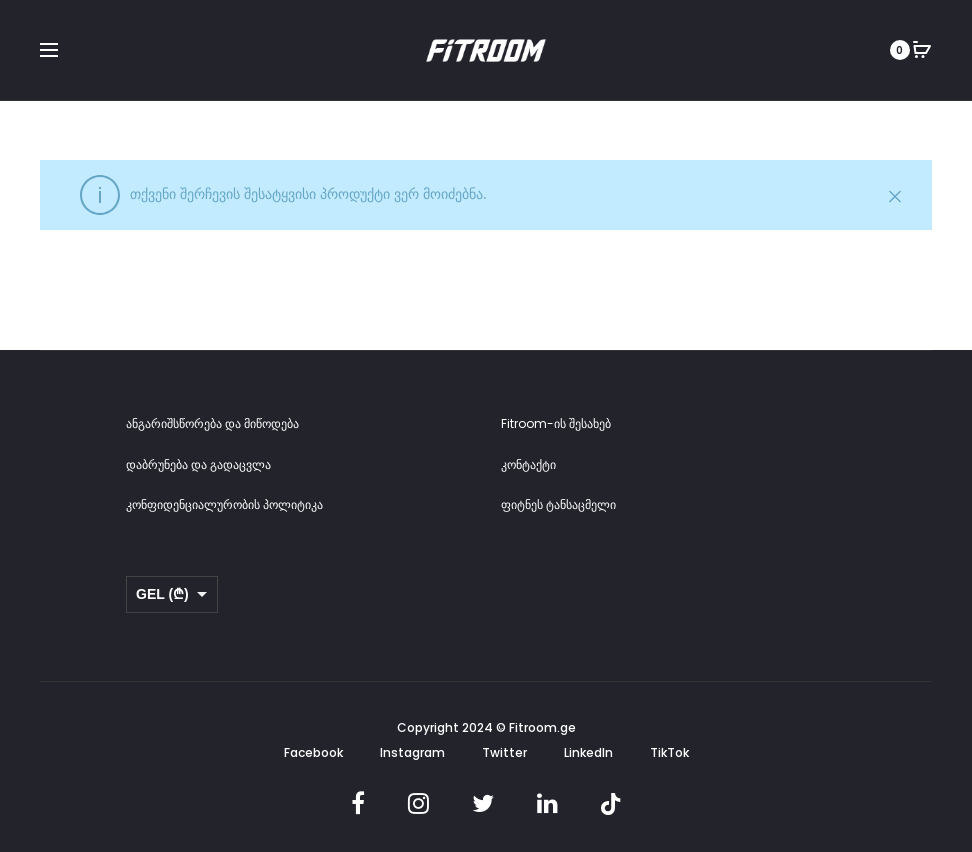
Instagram (412, 752)
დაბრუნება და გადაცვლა (198, 464)
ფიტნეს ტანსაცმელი (558, 504)
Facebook (313, 752)
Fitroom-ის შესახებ (556, 423)
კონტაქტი (528, 464)
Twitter (504, 752)
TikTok (669, 752)
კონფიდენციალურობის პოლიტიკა (224, 504)
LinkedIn (588, 752)
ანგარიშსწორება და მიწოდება (212, 423)
